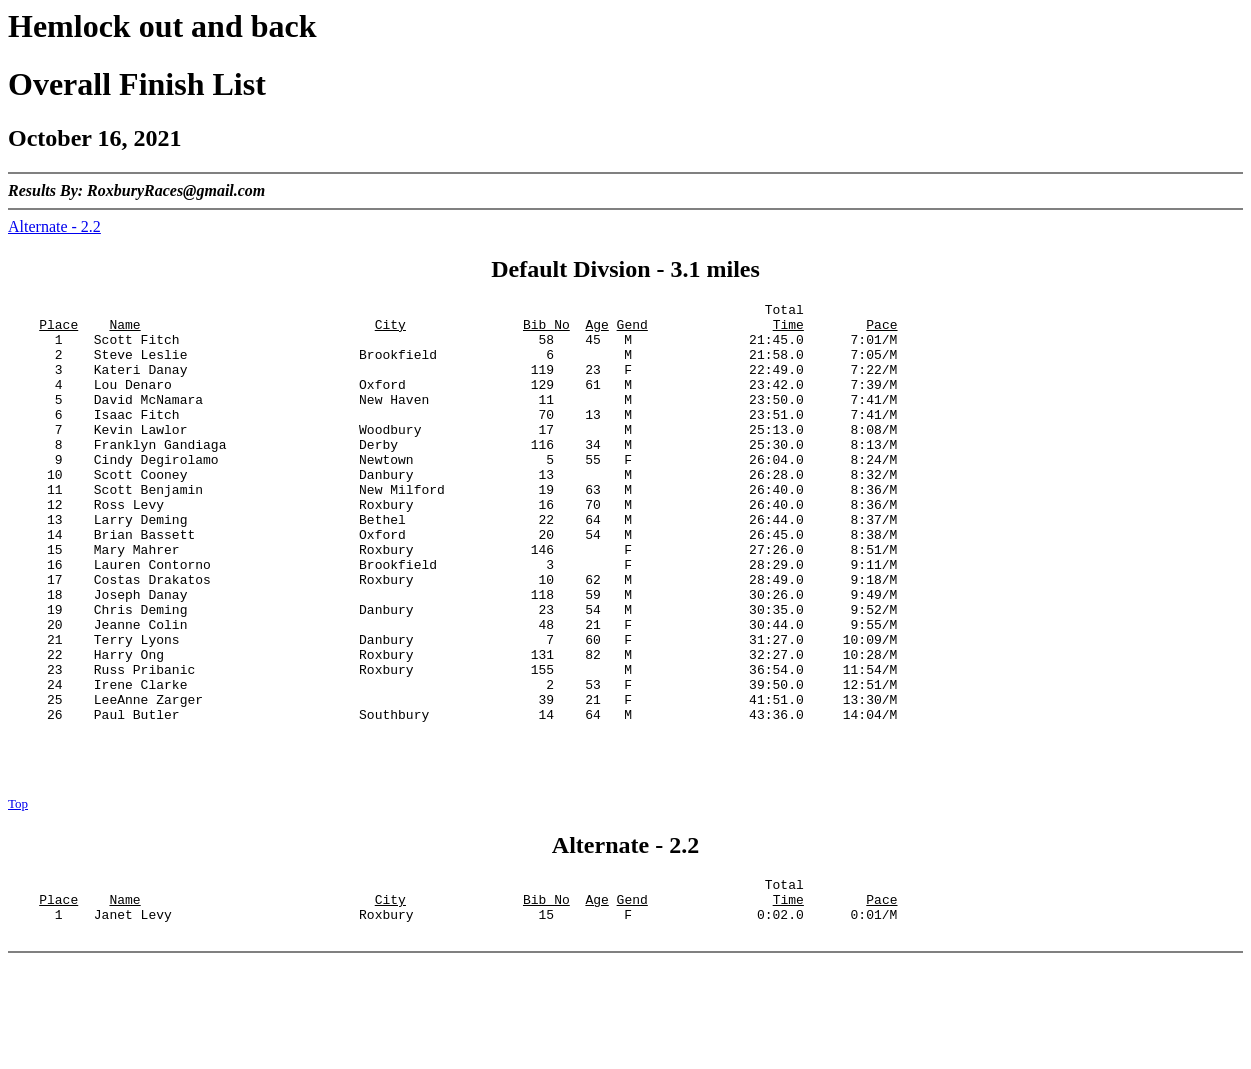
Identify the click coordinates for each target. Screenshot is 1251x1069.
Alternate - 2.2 (54, 226)
